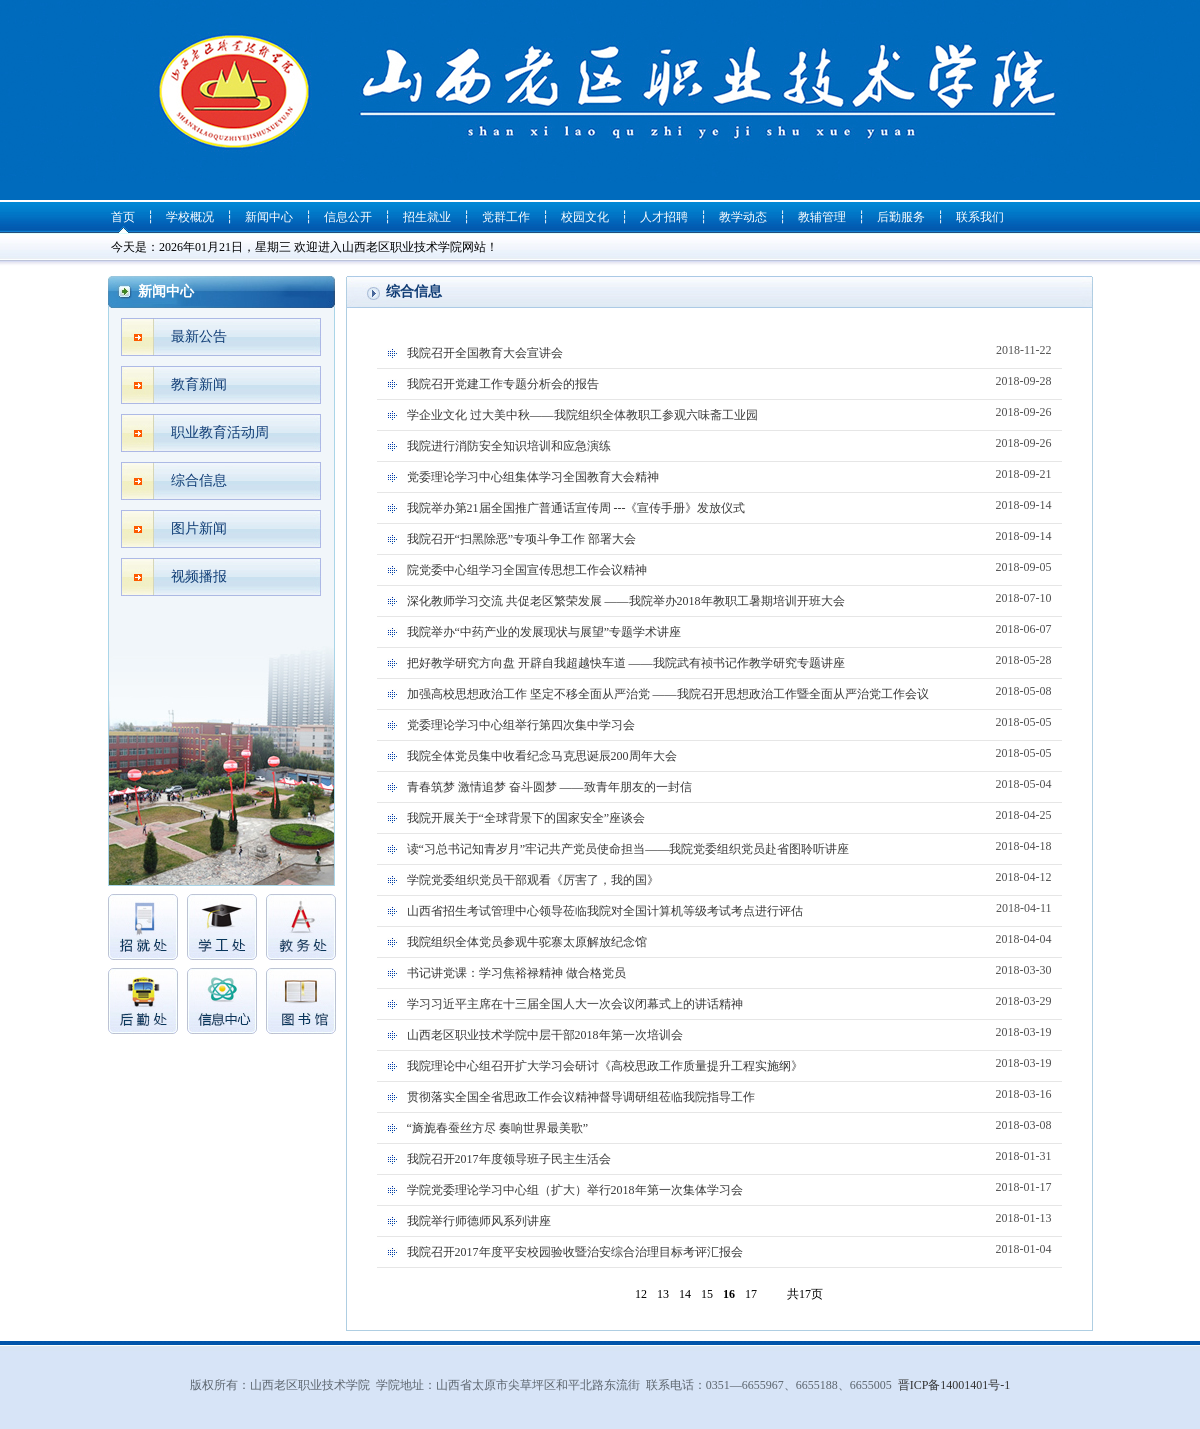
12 (641, 1294)
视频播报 (199, 576)
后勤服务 (901, 217)
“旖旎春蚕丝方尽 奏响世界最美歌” (729, 1125)
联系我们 (980, 217)
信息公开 (348, 217)
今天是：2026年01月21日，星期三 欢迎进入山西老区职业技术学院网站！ (304, 247)
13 (663, 1294)
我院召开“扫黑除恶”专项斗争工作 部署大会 (729, 536)
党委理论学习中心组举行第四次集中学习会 (729, 722)
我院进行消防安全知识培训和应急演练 (729, 443)
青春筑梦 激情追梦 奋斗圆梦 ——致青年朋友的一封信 (729, 784)
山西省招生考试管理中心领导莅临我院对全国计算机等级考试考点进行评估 (729, 908)
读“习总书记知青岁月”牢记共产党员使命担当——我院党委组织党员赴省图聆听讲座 (729, 846)
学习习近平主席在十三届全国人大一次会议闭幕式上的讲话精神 (729, 1001)
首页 (123, 217)
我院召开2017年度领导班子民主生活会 (729, 1156)
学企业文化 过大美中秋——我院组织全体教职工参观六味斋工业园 (729, 412)
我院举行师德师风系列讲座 (729, 1218)
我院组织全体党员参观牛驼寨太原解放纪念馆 (729, 939)
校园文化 (585, 217)
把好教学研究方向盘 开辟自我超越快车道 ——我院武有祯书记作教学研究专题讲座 (729, 660)
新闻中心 (269, 217)
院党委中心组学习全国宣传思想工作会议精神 (729, 567)
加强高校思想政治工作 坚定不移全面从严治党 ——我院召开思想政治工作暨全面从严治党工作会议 (729, 691)
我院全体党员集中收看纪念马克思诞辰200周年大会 (729, 753)
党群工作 (506, 217)
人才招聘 (664, 217)
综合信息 (199, 480)
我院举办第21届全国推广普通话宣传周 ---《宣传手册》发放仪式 (729, 505)
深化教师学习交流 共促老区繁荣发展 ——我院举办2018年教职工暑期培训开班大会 (729, 598)
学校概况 (190, 217)
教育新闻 (199, 384)
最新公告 (199, 336)
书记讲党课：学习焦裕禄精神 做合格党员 (729, 970)
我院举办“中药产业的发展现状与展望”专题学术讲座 (729, 629)
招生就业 (427, 217)
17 (751, 1294)
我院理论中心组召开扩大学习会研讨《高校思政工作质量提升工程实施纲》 (729, 1063)
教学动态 (743, 217)
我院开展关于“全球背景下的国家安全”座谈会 (729, 815)
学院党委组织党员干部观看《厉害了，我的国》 (729, 877)
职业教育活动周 (220, 432)
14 (685, 1294)
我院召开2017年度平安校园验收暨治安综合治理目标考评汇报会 (729, 1249)
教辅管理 (822, 217)
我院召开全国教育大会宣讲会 (729, 350)
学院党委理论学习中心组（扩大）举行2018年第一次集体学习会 (729, 1187)
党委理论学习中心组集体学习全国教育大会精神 (729, 474)
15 (707, 1294)
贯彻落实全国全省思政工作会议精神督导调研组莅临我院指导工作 (729, 1094)
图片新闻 (199, 528)
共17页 (805, 1294)
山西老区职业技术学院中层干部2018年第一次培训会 (729, 1032)
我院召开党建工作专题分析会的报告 (729, 381)
